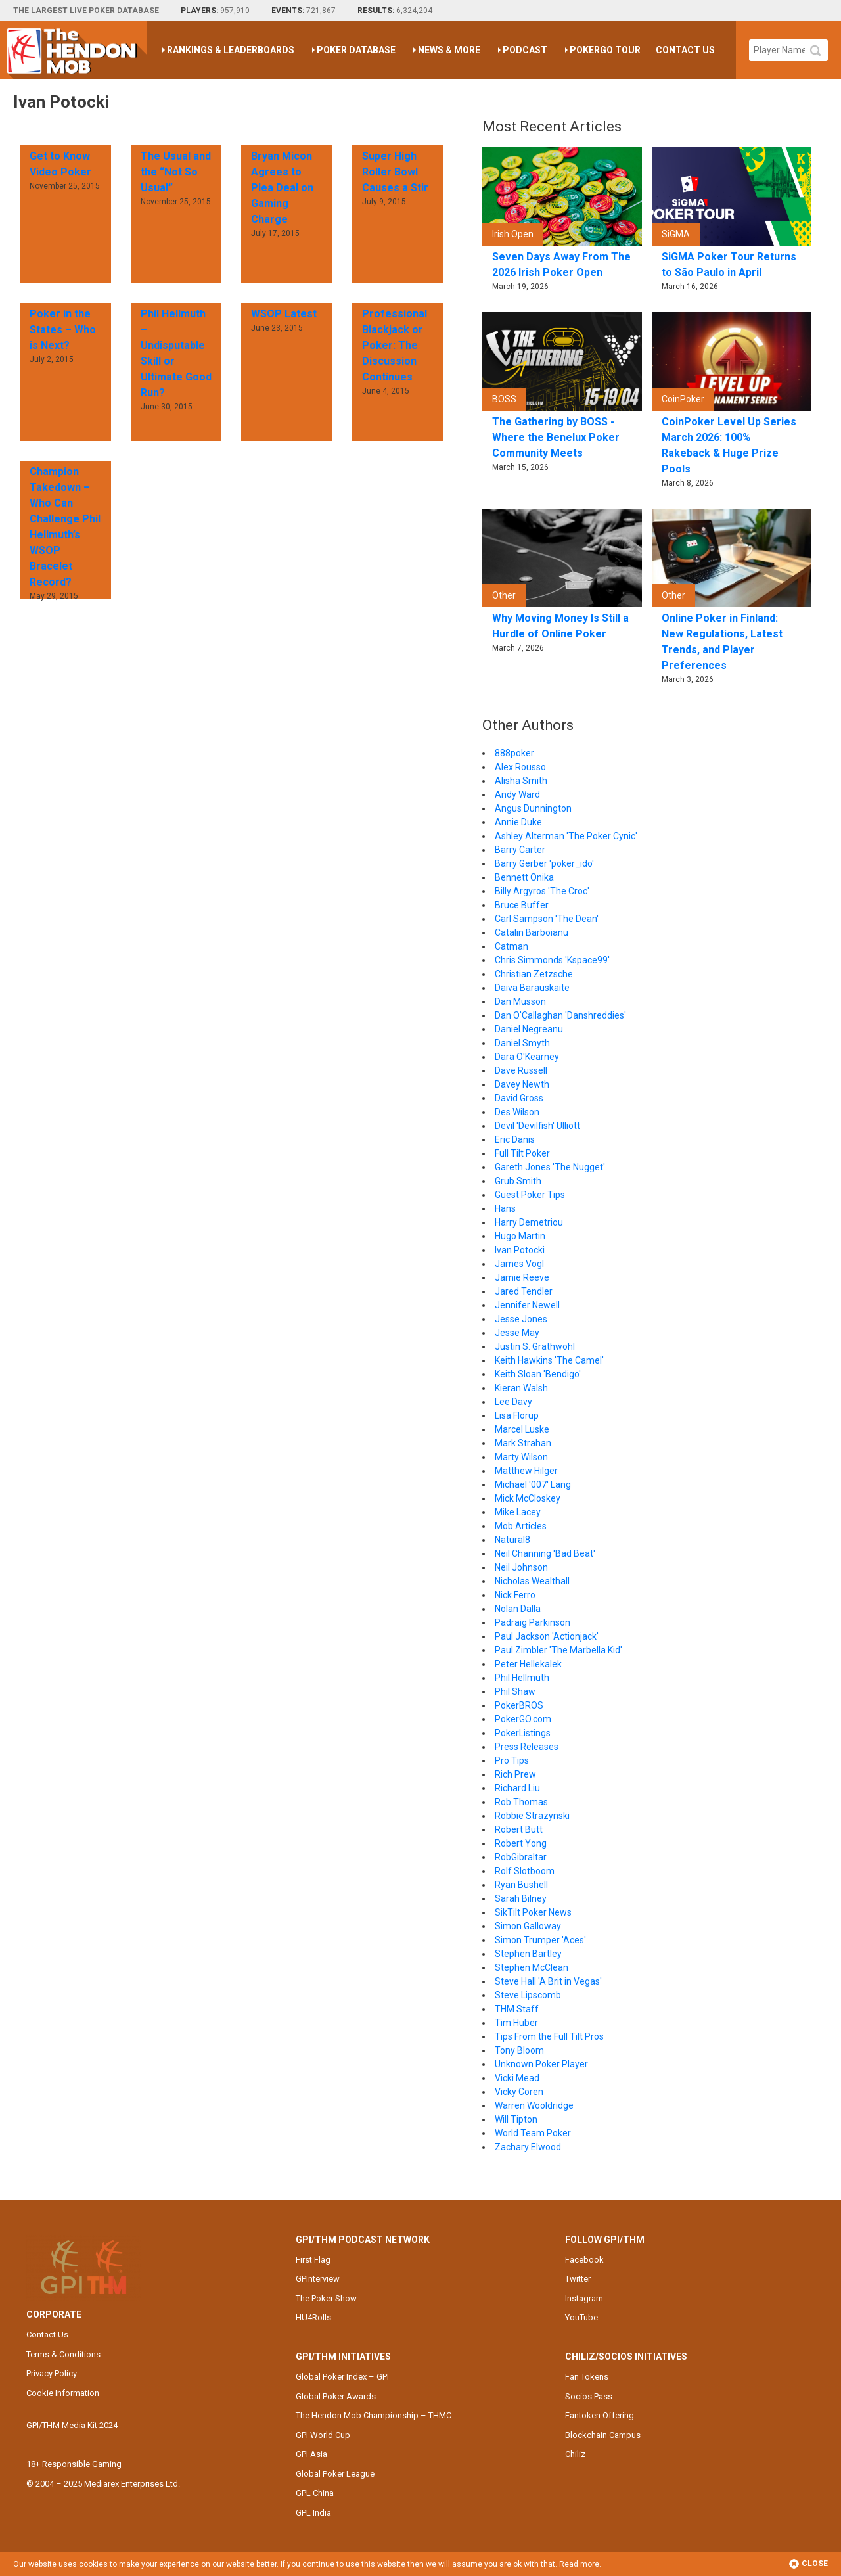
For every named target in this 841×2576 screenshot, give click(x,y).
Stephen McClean (531, 1967)
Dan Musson (520, 1001)
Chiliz (575, 2454)
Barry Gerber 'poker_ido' (544, 863)
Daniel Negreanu (529, 1029)
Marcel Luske (522, 1429)
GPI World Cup (323, 2435)
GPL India (313, 2513)
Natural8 (512, 1539)
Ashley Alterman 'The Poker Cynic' (566, 836)
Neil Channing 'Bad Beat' (545, 1553)
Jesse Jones (521, 1319)
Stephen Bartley (528, 1953)
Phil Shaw (515, 1691)
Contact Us (685, 50)
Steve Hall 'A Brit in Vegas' (548, 1981)
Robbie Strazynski (532, 1815)
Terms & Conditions (63, 2354)
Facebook (584, 2260)
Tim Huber (516, 2022)
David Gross (519, 1098)
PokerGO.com (523, 1719)
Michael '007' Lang (533, 1484)
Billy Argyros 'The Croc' (542, 891)
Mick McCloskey (527, 1498)
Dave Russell (521, 1070)
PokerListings (523, 1733)
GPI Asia (311, 2454)
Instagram (584, 2298)
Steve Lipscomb (528, 1995)
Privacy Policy (51, 2373)
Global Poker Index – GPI (342, 2376)
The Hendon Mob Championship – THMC (373, 2415)
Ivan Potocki (520, 1250)
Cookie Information (62, 2393)
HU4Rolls (313, 2317)
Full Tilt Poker (522, 1153)
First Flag (313, 2260)
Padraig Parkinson (532, 1622)
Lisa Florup (517, 1415)
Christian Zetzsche (534, 974)
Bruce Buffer (522, 905)
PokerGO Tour (605, 50)
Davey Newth (522, 1084)
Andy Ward (517, 794)
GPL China (315, 2493)
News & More (449, 50)
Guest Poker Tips (530, 1194)
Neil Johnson (521, 1567)
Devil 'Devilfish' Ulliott (537, 1125)
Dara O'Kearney (527, 1056)
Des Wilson (517, 1112)
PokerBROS (519, 1705)
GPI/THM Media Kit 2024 (72, 2425)
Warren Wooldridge (534, 2105)
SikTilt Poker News (533, 1912)
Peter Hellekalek (528, 1664)
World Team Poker (533, 2133)
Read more (579, 2564)
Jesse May (517, 1332)
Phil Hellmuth (522, 1677)
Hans (505, 1208)
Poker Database (356, 50)
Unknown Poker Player (541, 2064)
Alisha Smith (521, 780)
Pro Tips (512, 1760)
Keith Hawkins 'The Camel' (549, 1360)
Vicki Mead (517, 2078)
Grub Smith (518, 1181)
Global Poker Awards (336, 2396)
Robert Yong (521, 1843)
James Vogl (519, 1263)
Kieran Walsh (521, 1388)
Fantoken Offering (599, 2415)
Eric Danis (515, 1139)
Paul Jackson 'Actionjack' (547, 1636)
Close (808, 2563)
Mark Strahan (523, 1443)
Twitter (578, 2279)
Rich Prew (515, 1774)
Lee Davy (513, 1401)
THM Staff (517, 2009)
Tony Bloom (519, 2050)
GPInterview (318, 2279)
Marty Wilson (521, 1457)
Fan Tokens (586, 2376)
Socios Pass (588, 2396)
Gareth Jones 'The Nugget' (550, 1167)
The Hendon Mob (77, 50)
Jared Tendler (524, 1291)
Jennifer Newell (527, 1305)
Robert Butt (519, 1829)
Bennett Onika (524, 877)
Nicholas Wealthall (532, 1581)
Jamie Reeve (522, 1277)
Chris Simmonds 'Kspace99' (552, 960)
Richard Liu (517, 1788)
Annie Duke (518, 822)
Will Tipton (516, 2119)
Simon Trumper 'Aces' (540, 1940)
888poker (514, 753)
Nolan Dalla (518, 1608)
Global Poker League (335, 2474)
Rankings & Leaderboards (230, 50)
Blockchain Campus (603, 2435)
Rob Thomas (521, 1802)
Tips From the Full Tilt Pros (549, 2036)
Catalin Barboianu (531, 932)
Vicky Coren (519, 2091)
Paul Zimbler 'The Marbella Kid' (558, 1650)
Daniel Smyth (522, 1043)
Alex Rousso (520, 767)
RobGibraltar (521, 1857)
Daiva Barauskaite (532, 987)
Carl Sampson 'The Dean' (547, 918)
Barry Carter (520, 849)
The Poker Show (326, 2298)
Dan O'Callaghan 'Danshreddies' (560, 1015)
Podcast (525, 50)
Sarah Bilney (521, 1898)
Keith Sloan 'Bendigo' (538, 1374)
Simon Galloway (528, 1926)
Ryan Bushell (521, 1884)
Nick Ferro (515, 1595)
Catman (511, 946)
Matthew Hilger (526, 1470)
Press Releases (526, 1746)
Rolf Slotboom (525, 1871)
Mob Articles (521, 1526)
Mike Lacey (518, 1512)
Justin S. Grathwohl (535, 1346)
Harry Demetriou (529, 1222)
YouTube (581, 2317)
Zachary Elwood (528, 2147)
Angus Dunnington (533, 808)
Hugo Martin (520, 1236)
